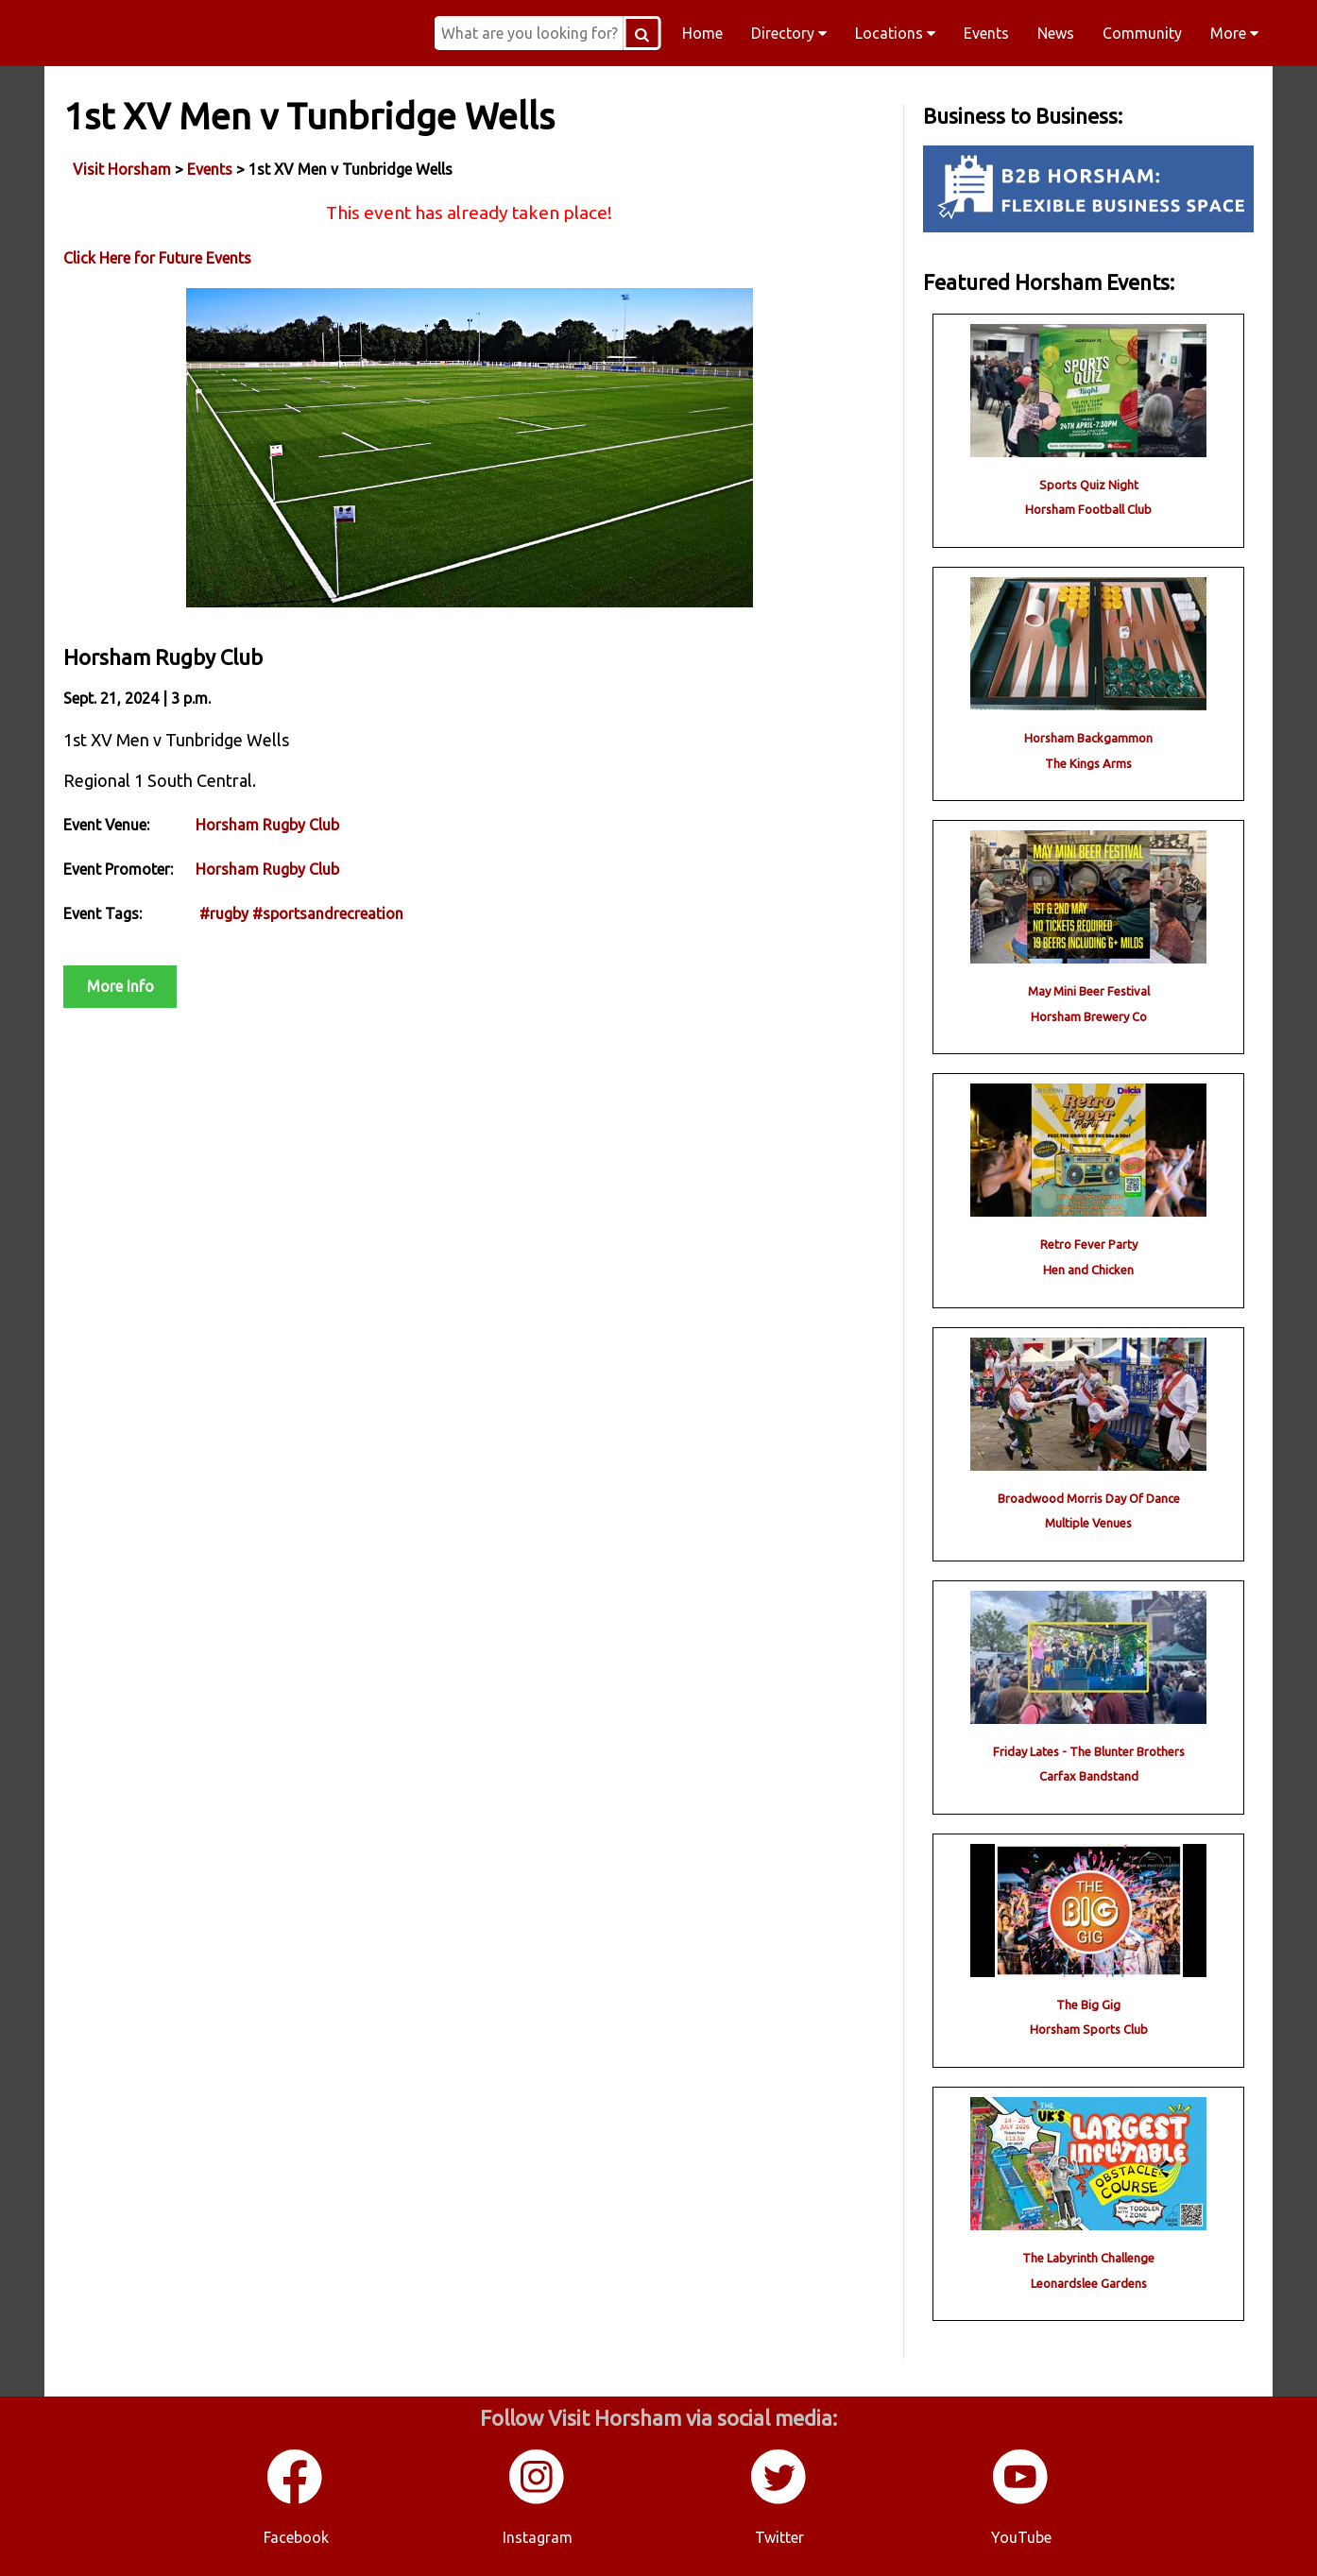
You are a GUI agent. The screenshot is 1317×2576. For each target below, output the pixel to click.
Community (1142, 33)
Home (702, 33)
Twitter (779, 2537)
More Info (120, 986)
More (1234, 33)
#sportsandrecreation (327, 913)
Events (986, 33)
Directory (789, 33)
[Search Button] (641, 33)
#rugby (223, 913)
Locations (895, 33)
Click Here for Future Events (157, 257)
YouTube (1021, 2537)
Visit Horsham (122, 169)
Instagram (538, 2537)
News (1055, 33)
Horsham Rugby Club (267, 824)
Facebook (296, 2537)
